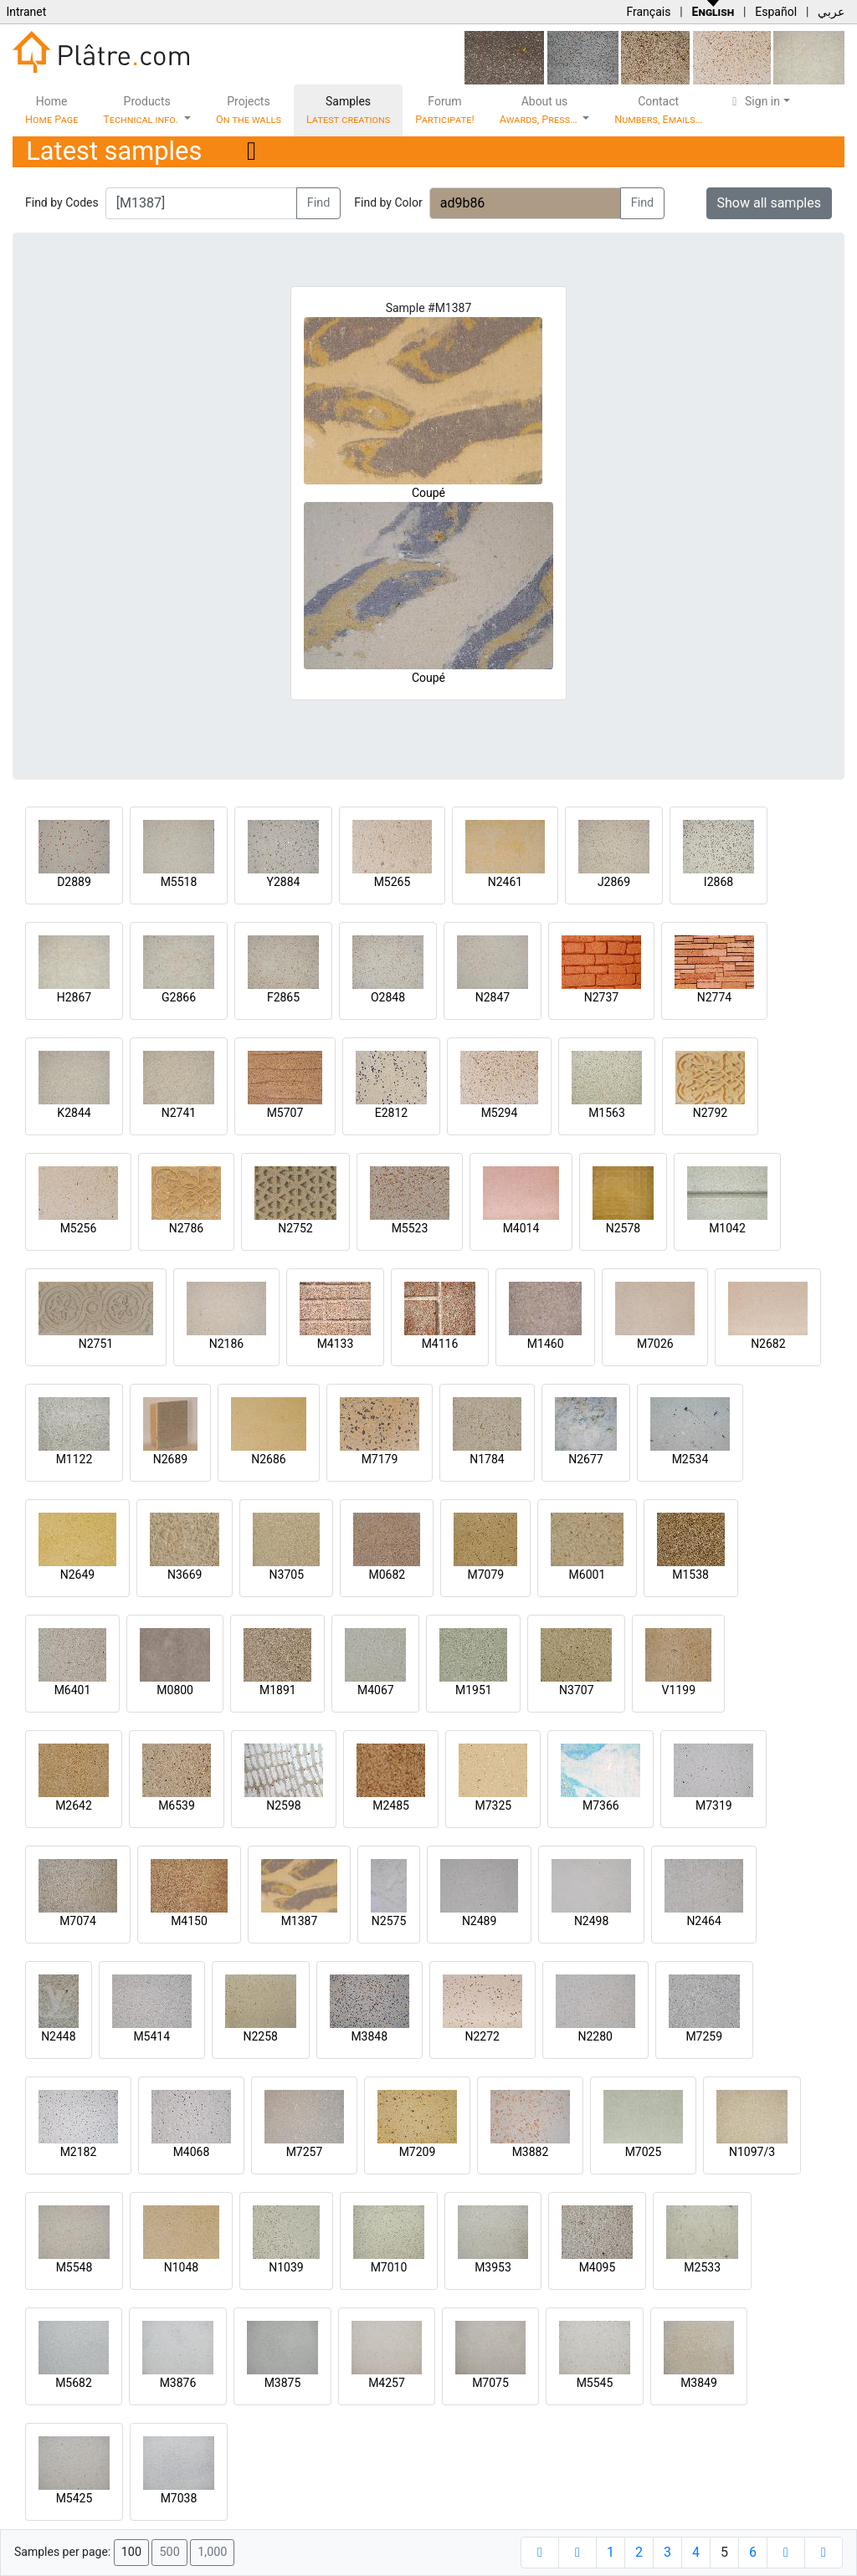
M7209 (417, 2152)
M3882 (530, 2152)
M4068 (191, 2152)
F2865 (283, 997)
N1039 (286, 2267)
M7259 (703, 2036)
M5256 (78, 1228)
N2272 (482, 2036)
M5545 (595, 2382)
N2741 (179, 1112)
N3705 (286, 1574)
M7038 (179, 2498)
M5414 (151, 2036)
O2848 (388, 997)
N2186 (226, 1343)
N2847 (492, 997)
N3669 (184, 1574)
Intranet (26, 11)
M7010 (389, 2267)
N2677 (585, 1459)
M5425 (74, 2498)
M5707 (285, 1112)
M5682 (73, 2382)
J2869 (614, 882)
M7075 (490, 2382)
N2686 (268, 1459)
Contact (658, 110)
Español (776, 11)
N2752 (295, 1228)
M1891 (277, 1690)
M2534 (690, 1459)
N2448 (58, 2036)
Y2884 (283, 882)
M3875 (282, 2382)
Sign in (753, 101)
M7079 (485, 1574)
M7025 (643, 2152)
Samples (348, 110)
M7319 (713, 1805)
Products (142, 110)
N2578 (623, 1228)
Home (51, 110)
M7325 (493, 1805)
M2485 (390, 1805)
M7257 (304, 2152)
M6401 (72, 1690)
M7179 (380, 1459)
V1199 (678, 1690)
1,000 (212, 2552)
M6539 (176, 1805)
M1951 (473, 1690)
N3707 (576, 1690)
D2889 (74, 882)
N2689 (170, 1459)
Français (648, 11)
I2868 (718, 882)
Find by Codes (62, 202)
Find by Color (388, 202)
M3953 (493, 2267)
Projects (248, 110)
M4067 (375, 1690)
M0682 (386, 1574)
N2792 (710, 1112)
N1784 (487, 1459)
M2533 (702, 2267)
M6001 (587, 1574)
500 (169, 2552)
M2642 (73, 1805)
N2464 (703, 1921)
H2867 (74, 997)
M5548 (74, 2267)
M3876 (178, 2382)
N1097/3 (752, 2152)
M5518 (179, 882)
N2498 (591, 1921)
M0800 (175, 1690)
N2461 (505, 882)
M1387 (299, 1921)
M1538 (690, 1574)
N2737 (601, 997)
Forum (445, 110)
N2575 (389, 1921)
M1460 (545, 1343)
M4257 (386, 2382)
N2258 (261, 2036)
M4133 (335, 1343)
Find (319, 203)
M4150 (189, 1921)
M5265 (392, 882)
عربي (831, 11)
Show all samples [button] (769, 203)
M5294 (499, 1112)
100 (131, 2552)
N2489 (479, 1921)
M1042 (727, 1228)
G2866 (179, 997)
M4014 (521, 1228)
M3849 (698, 2382)
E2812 (391, 1112)
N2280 (595, 2036)
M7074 (77, 1921)
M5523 (410, 1228)
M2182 (78, 2152)
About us (540, 110)
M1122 (74, 1459)
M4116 (440, 1343)
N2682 (768, 1343)
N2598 (283, 1805)
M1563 (606, 1112)
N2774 (714, 997)
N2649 (77, 1574)
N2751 (96, 1343)
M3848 (369, 2036)
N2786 (186, 1228)
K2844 (73, 1112)
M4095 (597, 2267)
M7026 (655, 1343)
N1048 (181, 2267)
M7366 (600, 1805)
